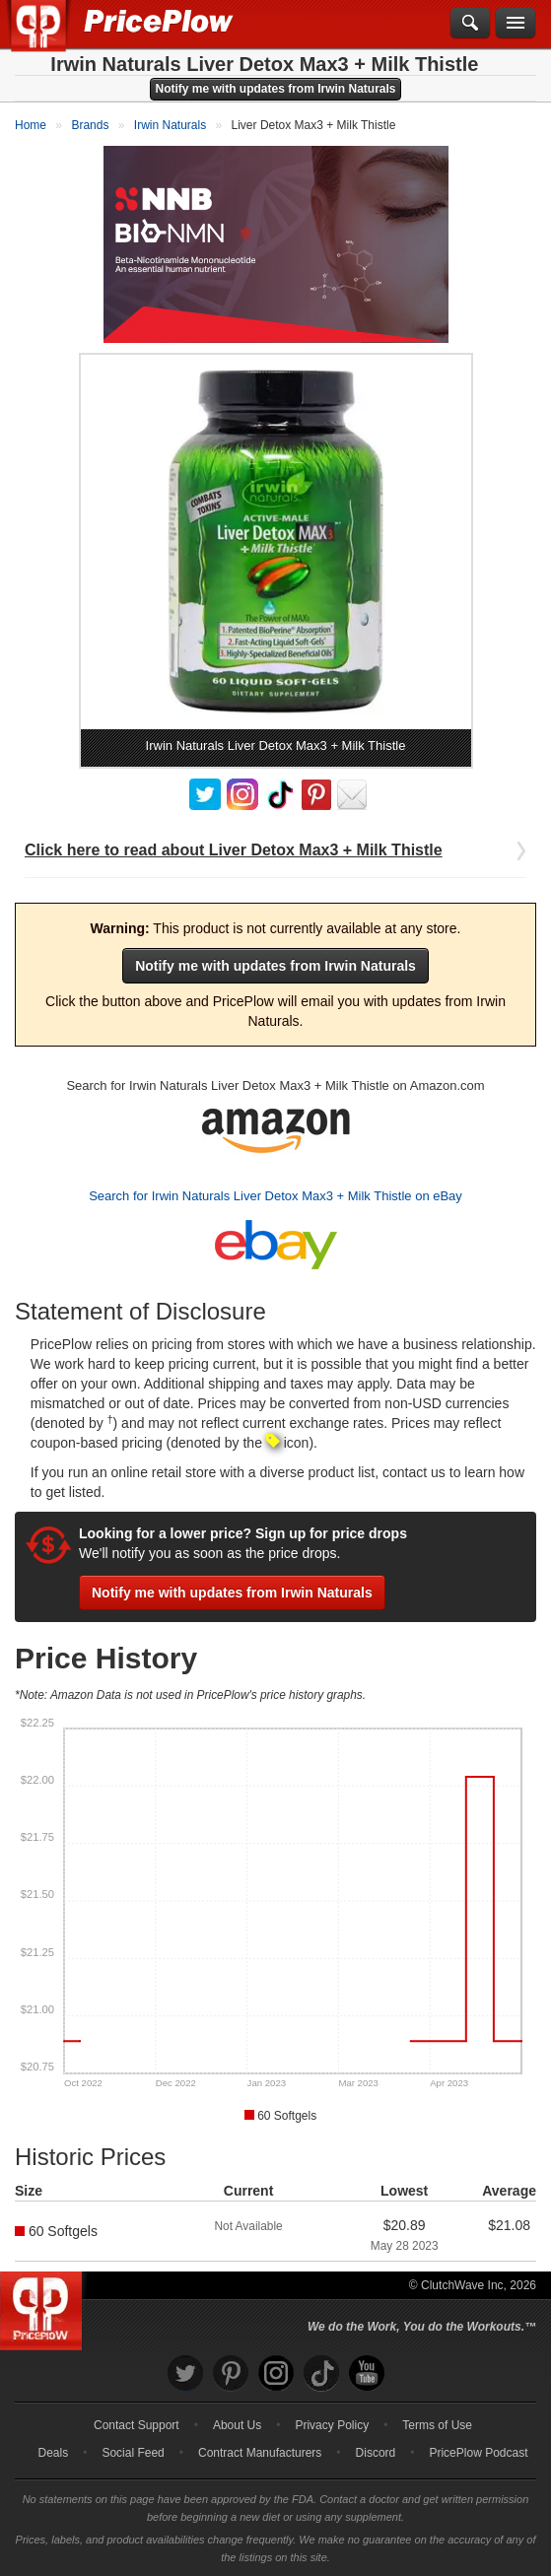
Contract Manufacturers (259, 2453)
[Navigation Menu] (515, 23)
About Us (237, 2425)
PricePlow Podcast (478, 2453)
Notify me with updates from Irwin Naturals (275, 89)
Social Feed (133, 2453)
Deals (53, 2453)
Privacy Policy (332, 2425)
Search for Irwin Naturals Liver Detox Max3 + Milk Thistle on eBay (275, 1195)
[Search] (470, 23)
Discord (376, 2453)
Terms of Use (437, 2425)
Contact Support (136, 2425)
